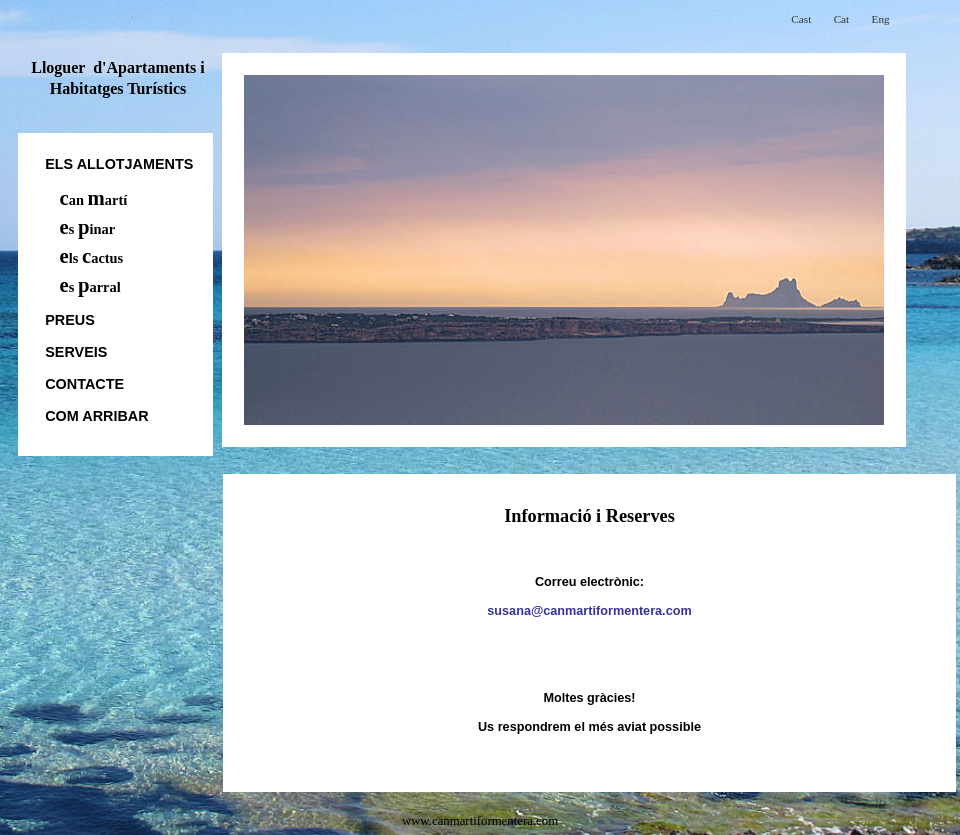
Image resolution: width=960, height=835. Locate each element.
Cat (842, 19)
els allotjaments (119, 164)
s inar (88, 229)
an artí (94, 200)
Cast (801, 19)
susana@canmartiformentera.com (589, 611)
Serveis (76, 352)
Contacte (84, 384)
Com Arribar (96, 416)
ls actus (92, 258)
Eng (881, 19)
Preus (70, 320)
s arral (90, 287)
